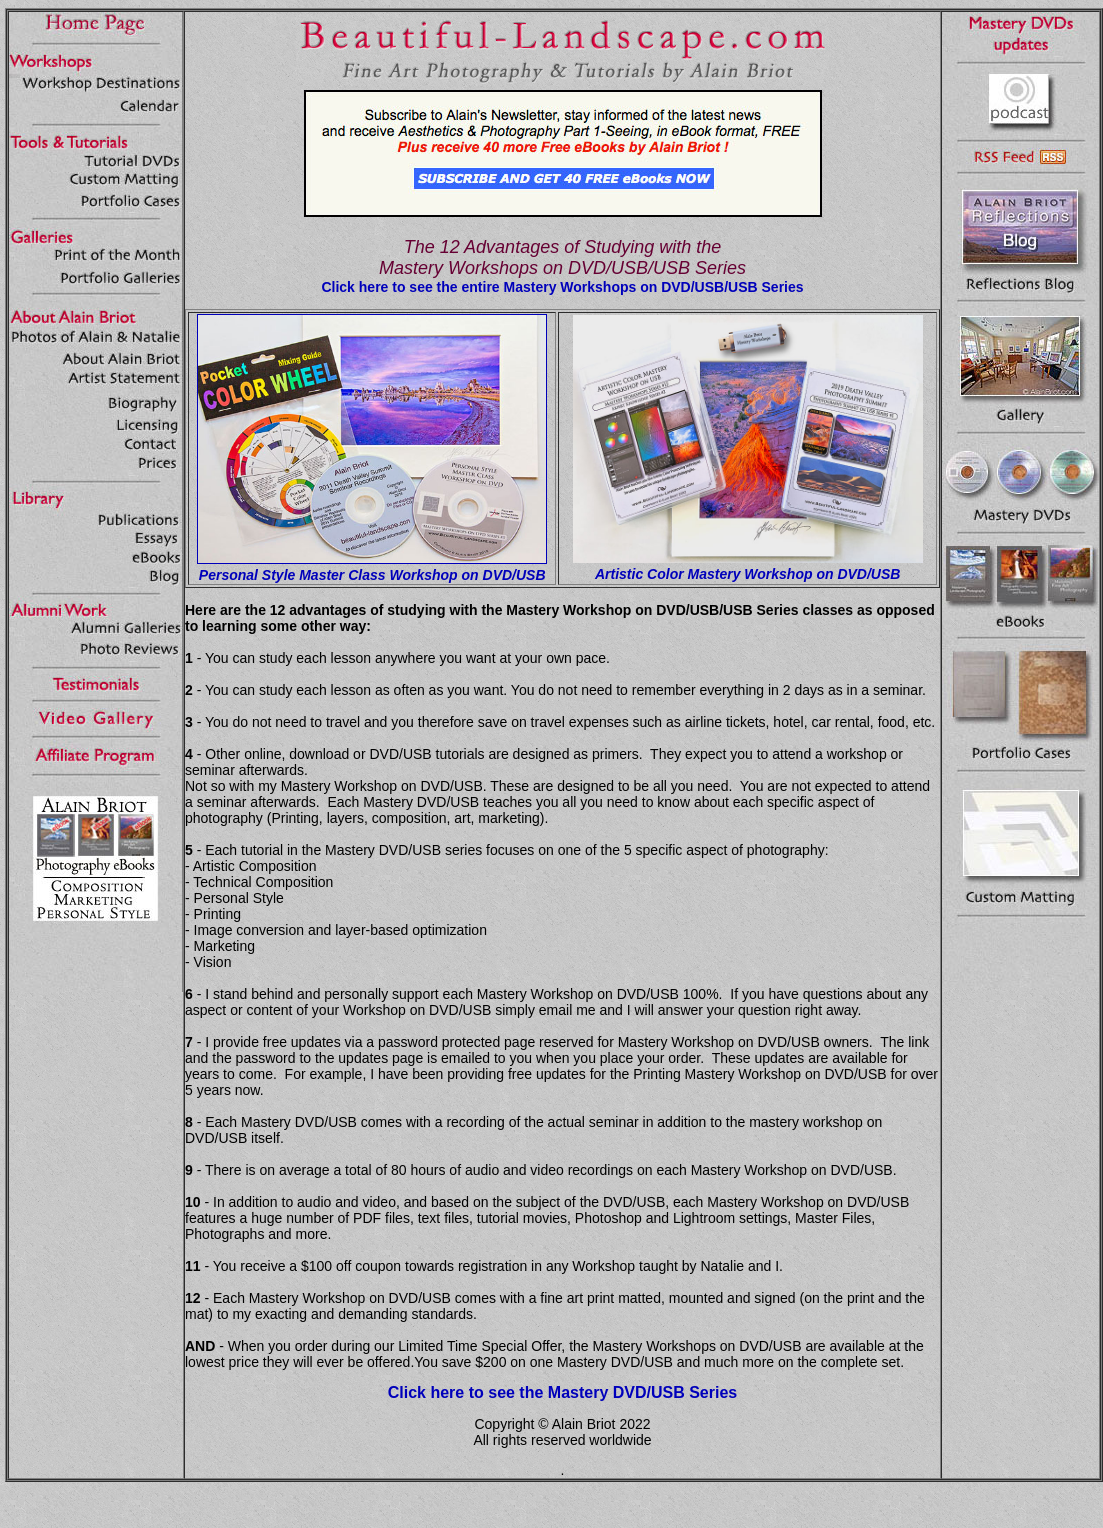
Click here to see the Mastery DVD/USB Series (562, 1392)
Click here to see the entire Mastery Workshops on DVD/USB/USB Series (562, 287)
